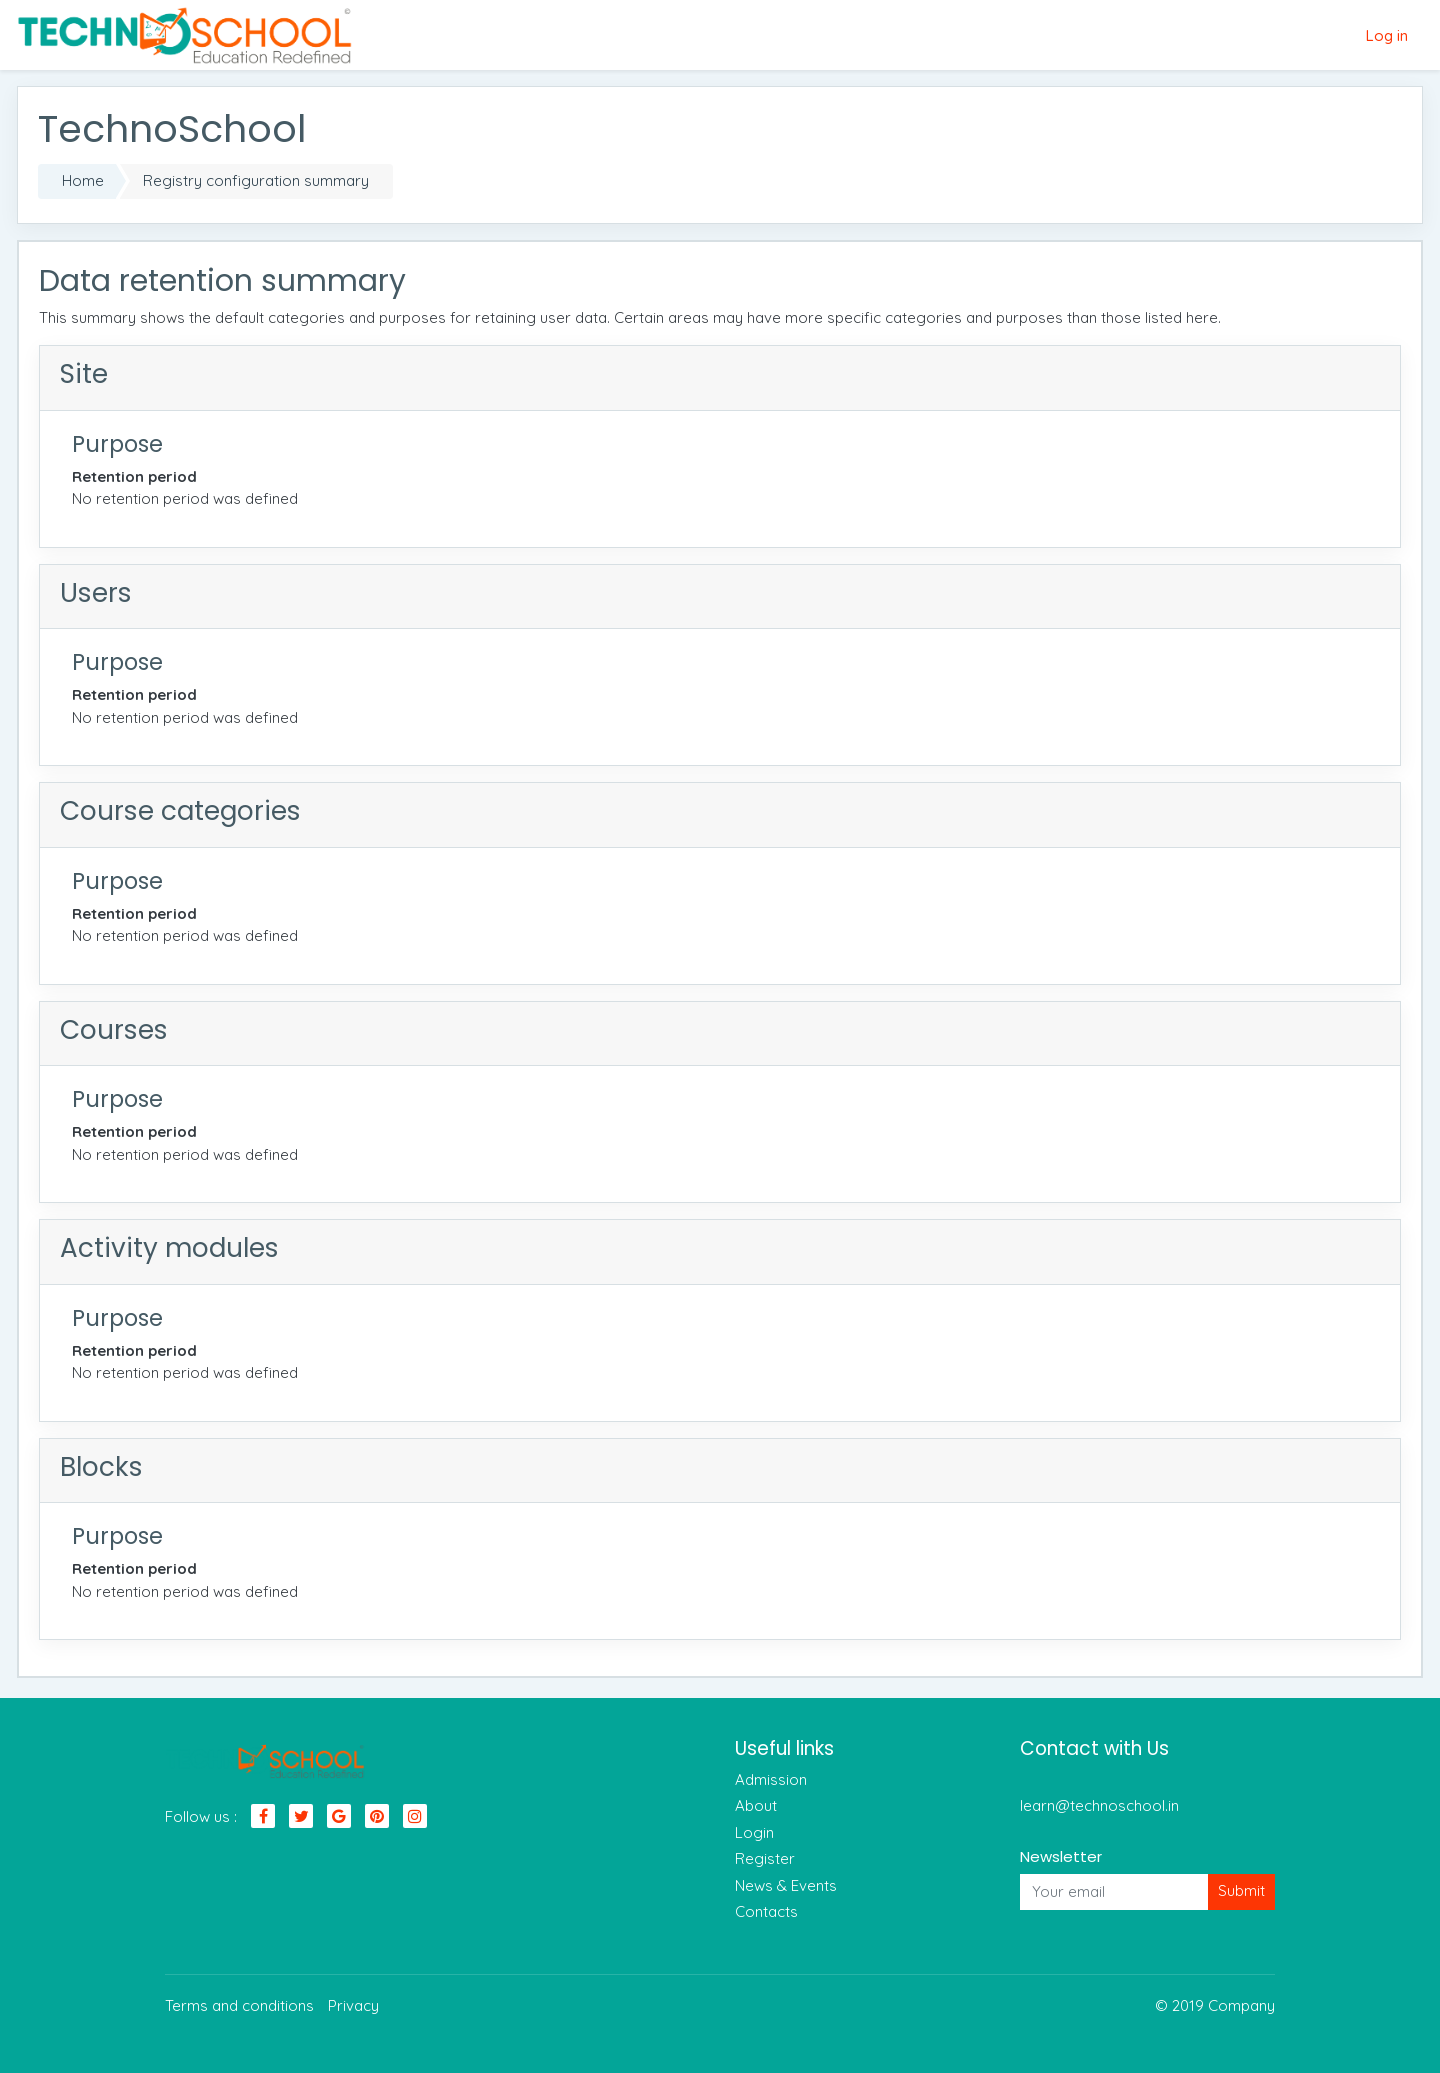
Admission (771, 1779)
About (756, 1805)
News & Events (786, 1885)
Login (754, 1832)
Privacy (353, 2005)
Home (83, 180)
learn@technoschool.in (1099, 1805)
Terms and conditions (239, 2005)
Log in (1387, 35)
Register (765, 1858)
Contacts (766, 1911)
